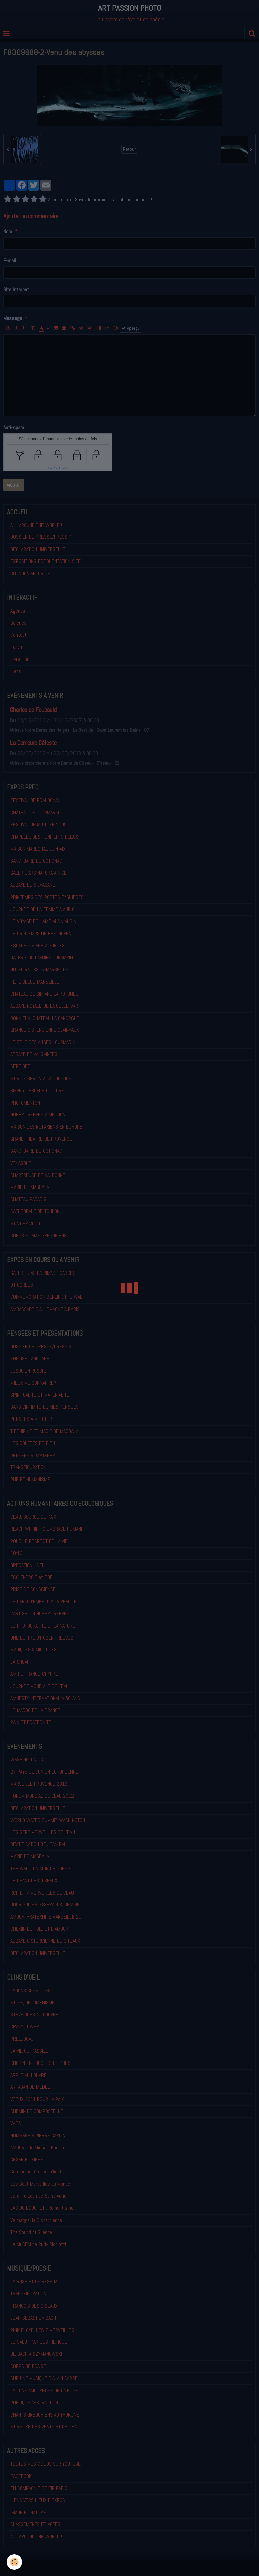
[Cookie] (14, 2562)
